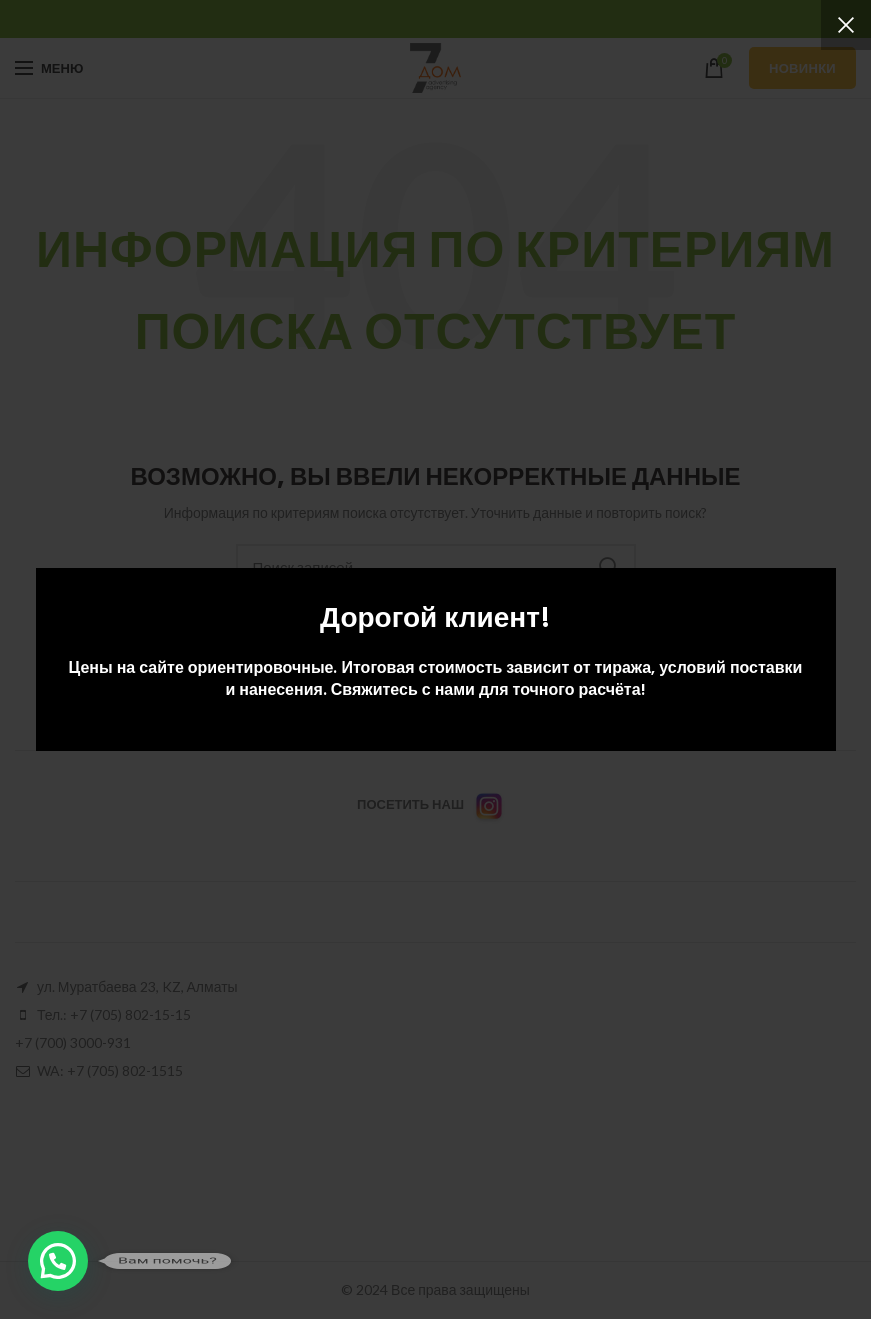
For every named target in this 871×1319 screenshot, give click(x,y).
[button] (58, 1261)
